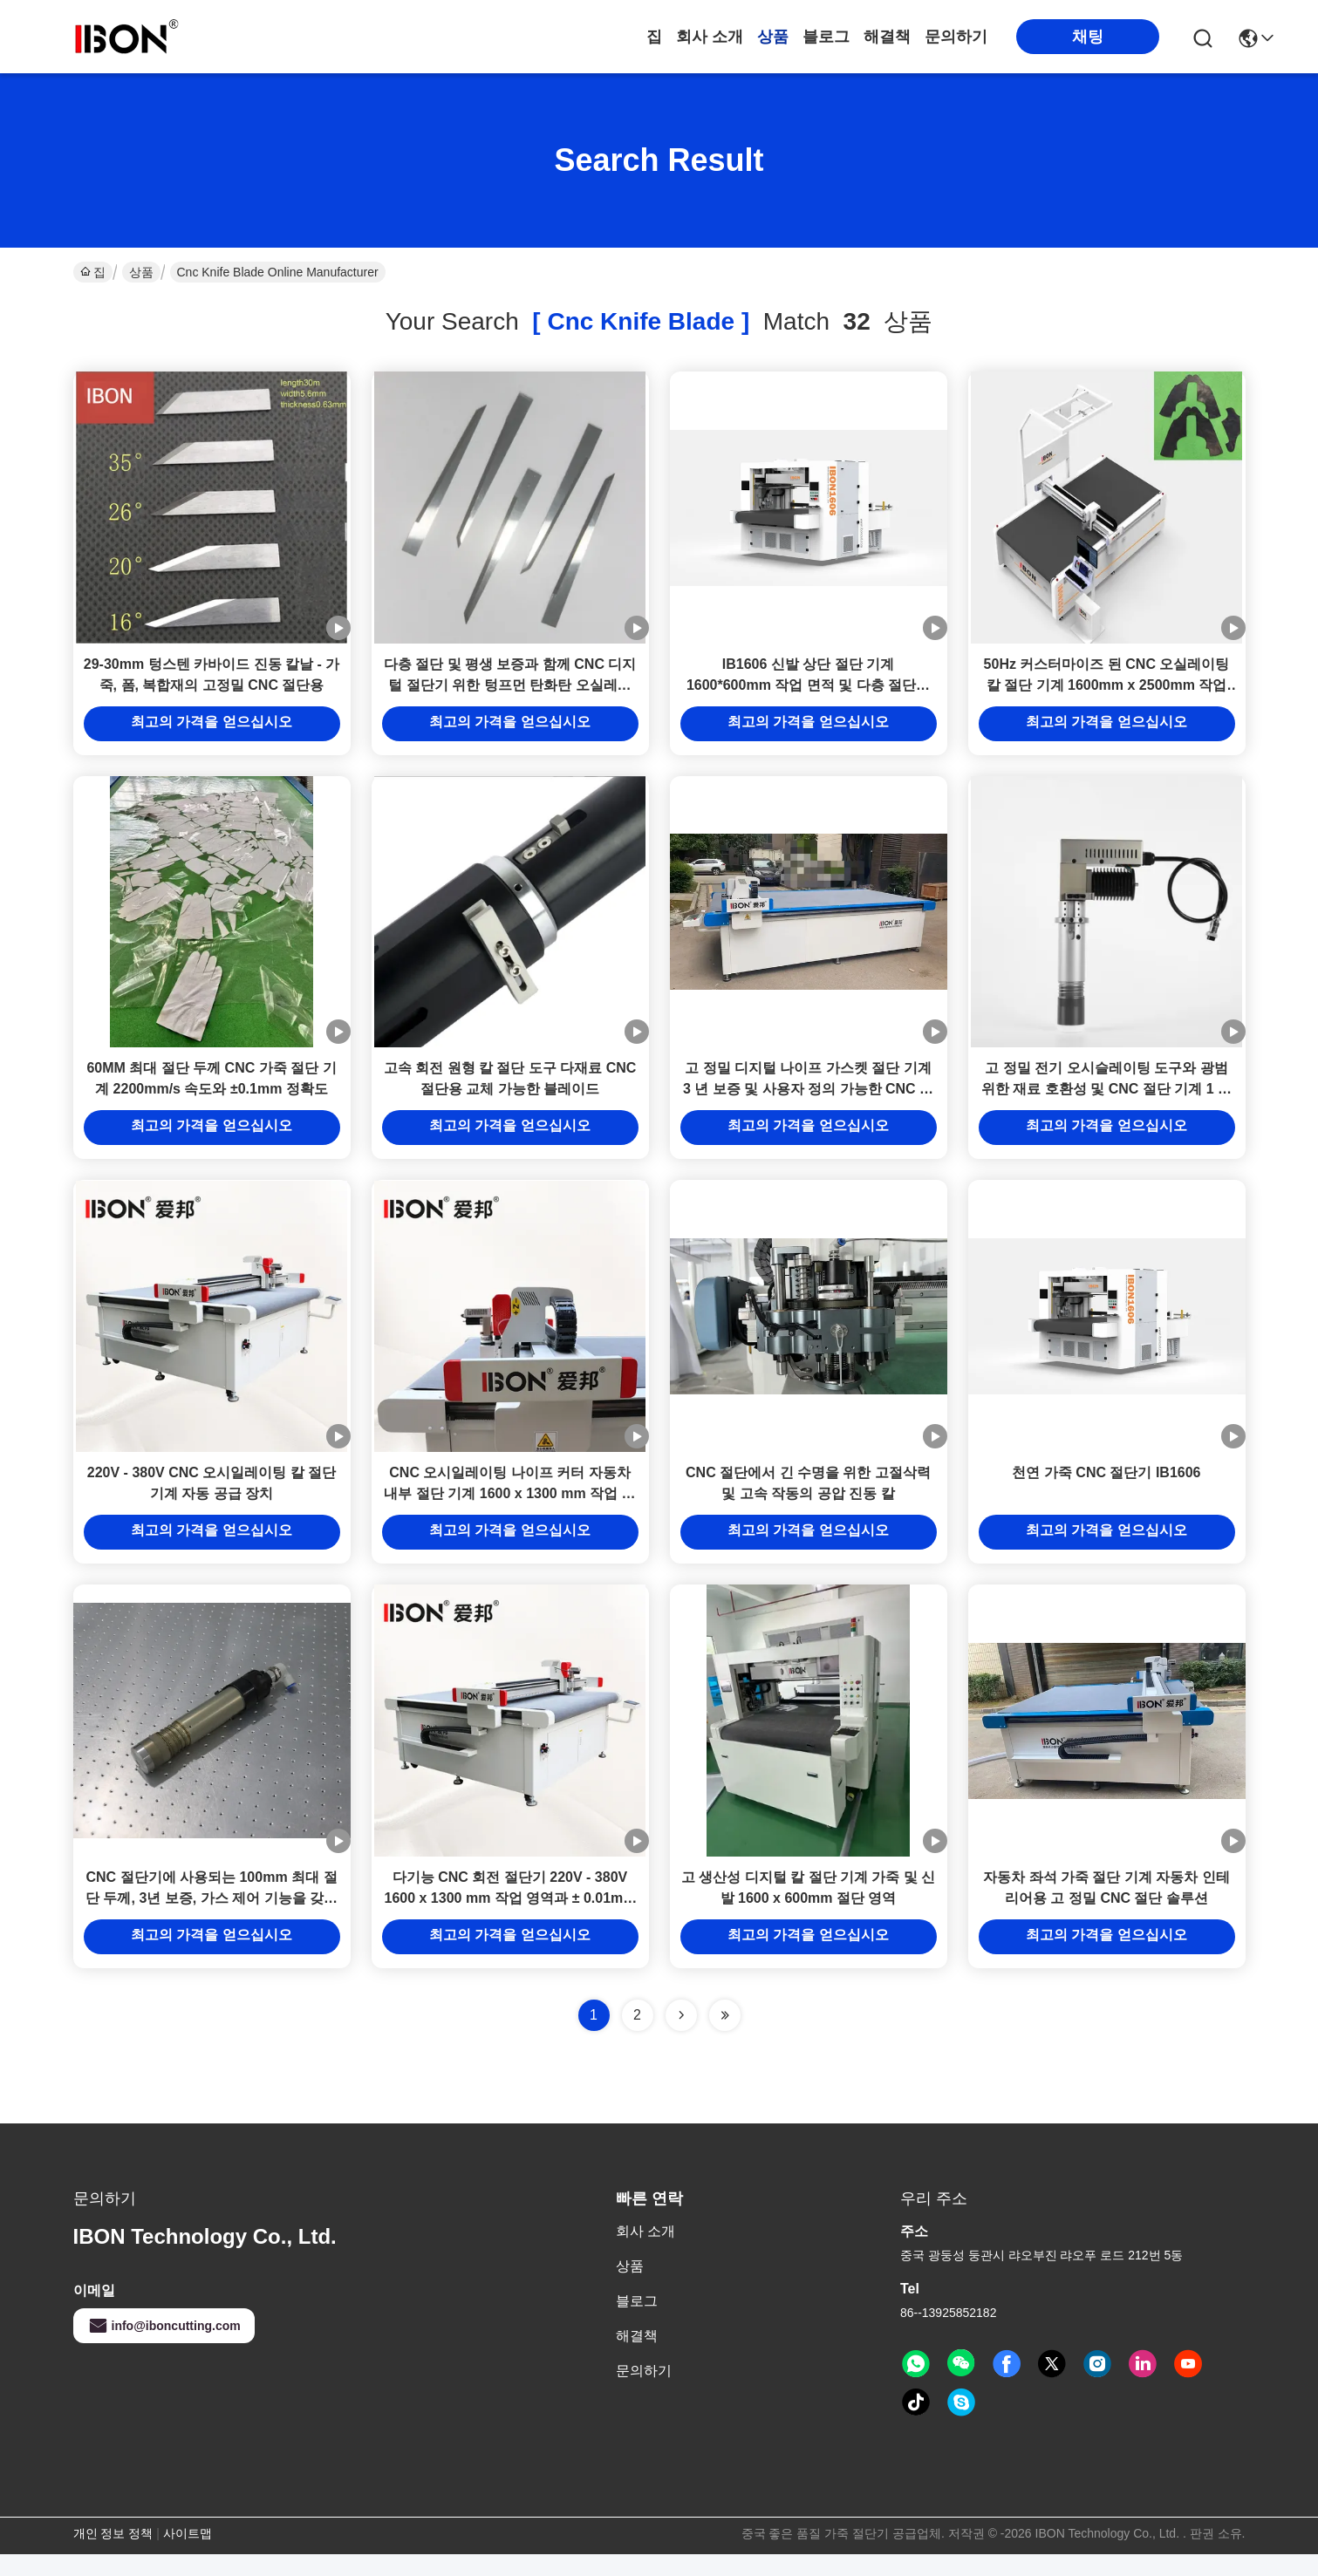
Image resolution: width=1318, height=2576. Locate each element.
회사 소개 (709, 36)
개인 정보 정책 (113, 2555)
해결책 (887, 36)
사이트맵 (187, 2555)
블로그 (826, 36)
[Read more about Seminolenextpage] (681, 2037)
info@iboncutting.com (164, 2347)
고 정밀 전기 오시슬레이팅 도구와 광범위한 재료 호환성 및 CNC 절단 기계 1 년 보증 (1106, 1100)
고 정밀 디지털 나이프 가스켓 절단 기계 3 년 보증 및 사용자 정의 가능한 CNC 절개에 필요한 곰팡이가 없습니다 (808, 1100)
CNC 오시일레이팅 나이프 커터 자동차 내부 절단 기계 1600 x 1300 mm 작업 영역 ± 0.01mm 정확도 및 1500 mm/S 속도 (510, 1510)
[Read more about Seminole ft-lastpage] (725, 2037)
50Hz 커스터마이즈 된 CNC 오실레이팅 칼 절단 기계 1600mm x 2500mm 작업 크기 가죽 (1107, 690)
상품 (773, 36)
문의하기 (956, 36)
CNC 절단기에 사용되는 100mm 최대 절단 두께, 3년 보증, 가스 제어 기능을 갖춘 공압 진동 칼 (211, 1919)
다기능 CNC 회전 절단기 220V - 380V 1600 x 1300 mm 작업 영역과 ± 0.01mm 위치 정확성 (509, 1919)
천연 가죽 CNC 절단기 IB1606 (1106, 1489)
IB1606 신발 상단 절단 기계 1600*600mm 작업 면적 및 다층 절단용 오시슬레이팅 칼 (808, 690)
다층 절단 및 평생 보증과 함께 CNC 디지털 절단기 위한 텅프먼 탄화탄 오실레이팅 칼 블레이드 (510, 690)
